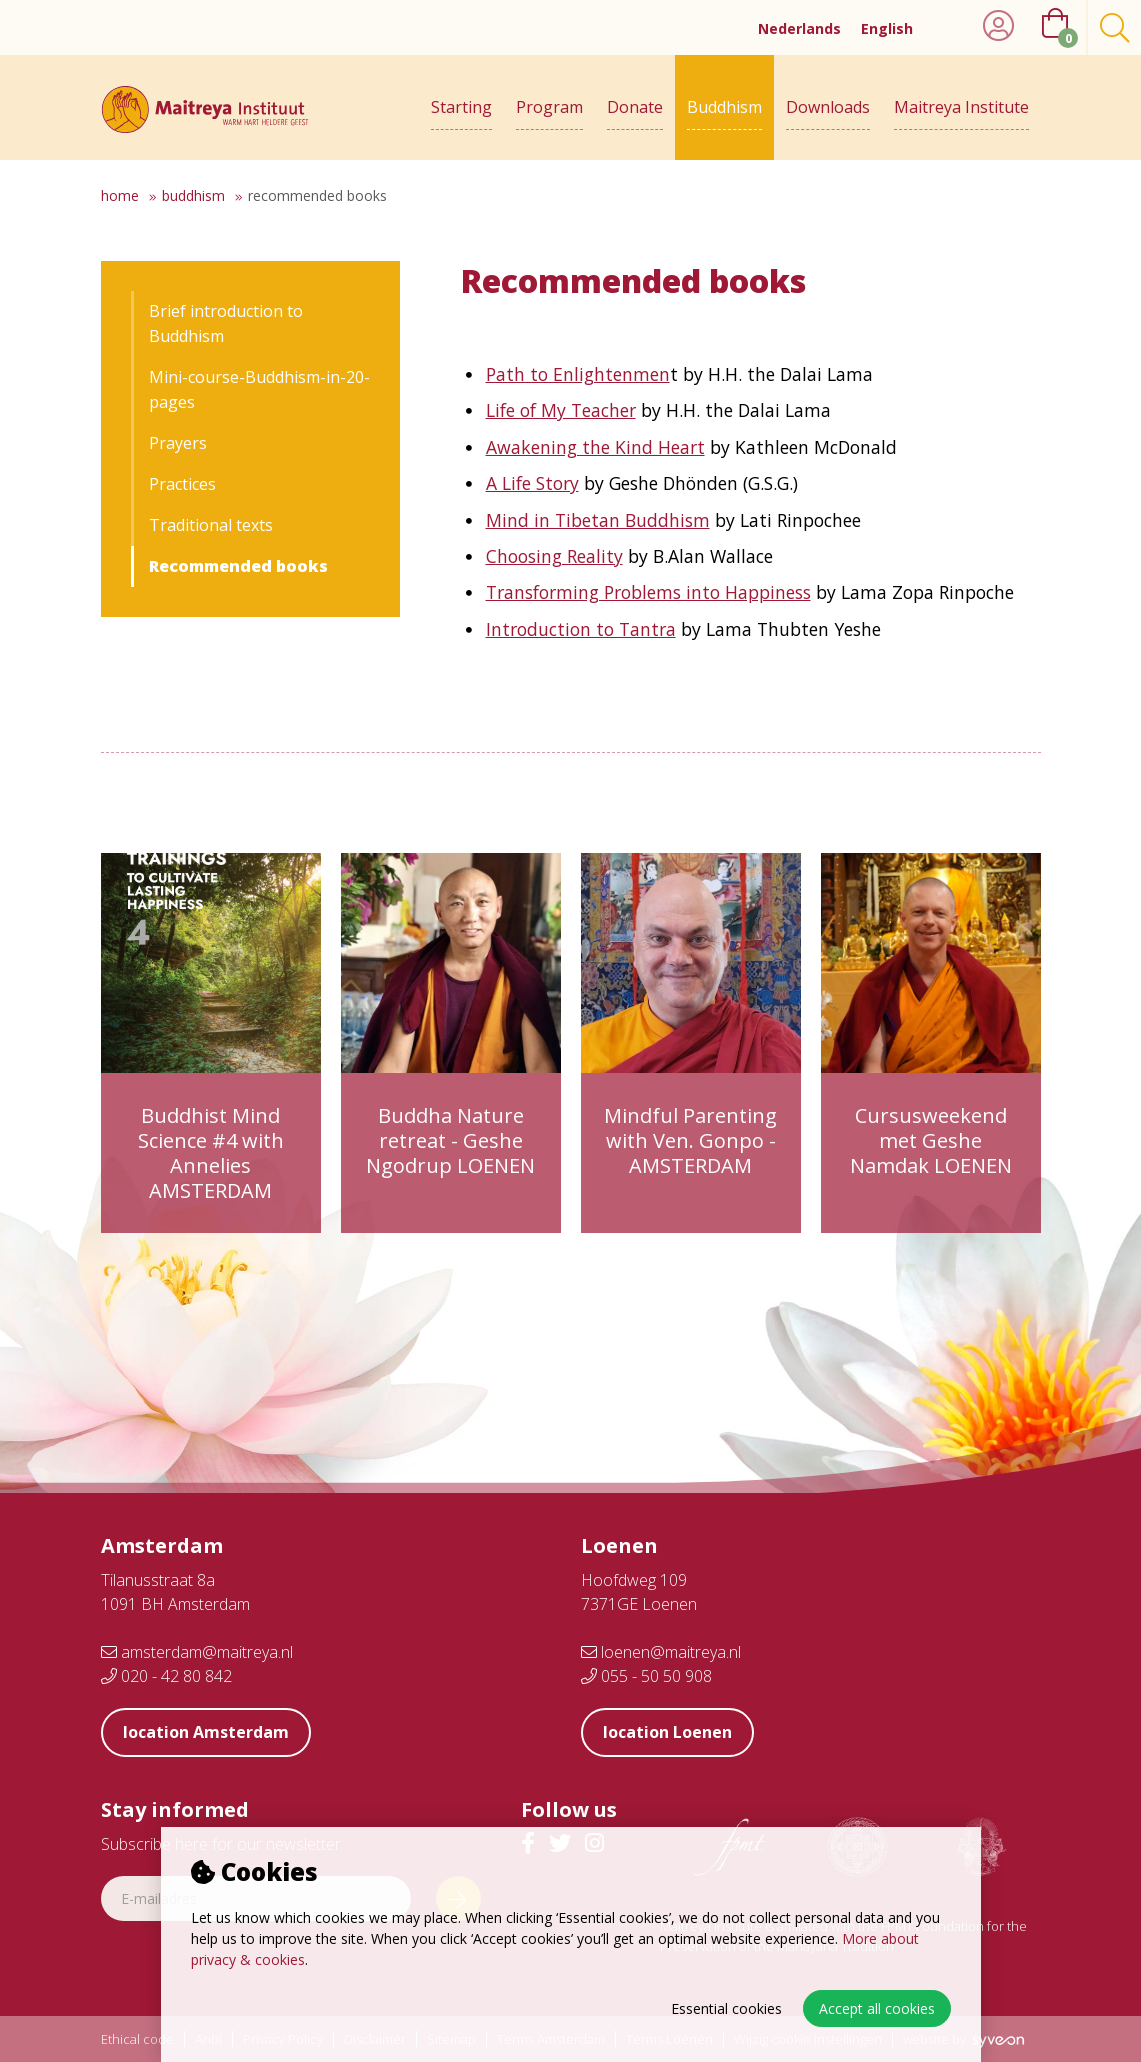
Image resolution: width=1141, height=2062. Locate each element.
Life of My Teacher (561, 410)
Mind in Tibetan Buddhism (598, 520)
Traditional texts (211, 525)
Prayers (178, 443)
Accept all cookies (877, 2008)
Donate (635, 107)
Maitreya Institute (961, 107)
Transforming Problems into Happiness (648, 592)
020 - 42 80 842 (166, 1676)
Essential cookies (726, 2008)
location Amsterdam (206, 1732)
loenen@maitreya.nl (661, 1652)
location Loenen (667, 1732)
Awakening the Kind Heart (595, 447)
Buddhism (724, 107)
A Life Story (532, 483)
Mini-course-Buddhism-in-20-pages (259, 389)
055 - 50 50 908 (646, 1676)
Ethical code (137, 2039)
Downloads (828, 107)
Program (549, 107)
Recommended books (317, 195)
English (887, 28)
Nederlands (799, 28)
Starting (461, 107)
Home (120, 195)
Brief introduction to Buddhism (226, 323)
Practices (182, 484)
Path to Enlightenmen (578, 374)
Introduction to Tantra (581, 629)
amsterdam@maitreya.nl (197, 1652)
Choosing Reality (554, 556)
